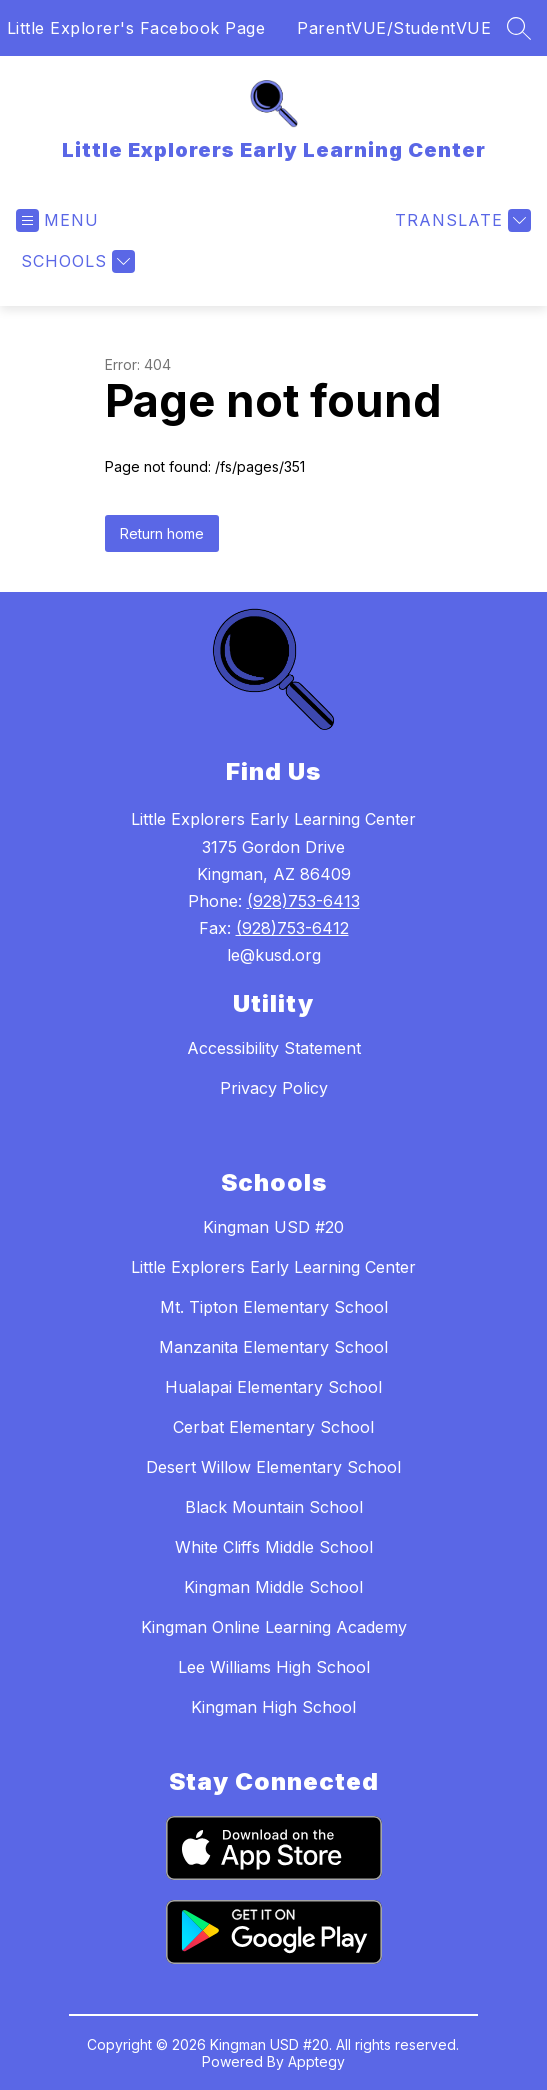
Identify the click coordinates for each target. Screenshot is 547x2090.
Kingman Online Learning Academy (274, 1627)
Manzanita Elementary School (273, 1347)
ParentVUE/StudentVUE (394, 28)
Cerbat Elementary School (273, 1427)
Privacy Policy (274, 1088)
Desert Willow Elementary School (273, 1467)
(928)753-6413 (303, 901)
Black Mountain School (274, 1507)
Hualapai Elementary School (273, 1387)
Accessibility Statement (274, 1048)
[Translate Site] (460, 220)
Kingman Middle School (273, 1587)
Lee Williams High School (274, 1667)
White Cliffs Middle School (274, 1547)
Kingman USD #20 (273, 1227)
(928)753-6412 (292, 928)
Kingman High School (273, 1707)
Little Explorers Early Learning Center (273, 1267)
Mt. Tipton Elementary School (274, 1307)
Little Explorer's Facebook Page (136, 28)
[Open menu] (57, 220)
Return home (162, 533)
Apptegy (316, 2061)
